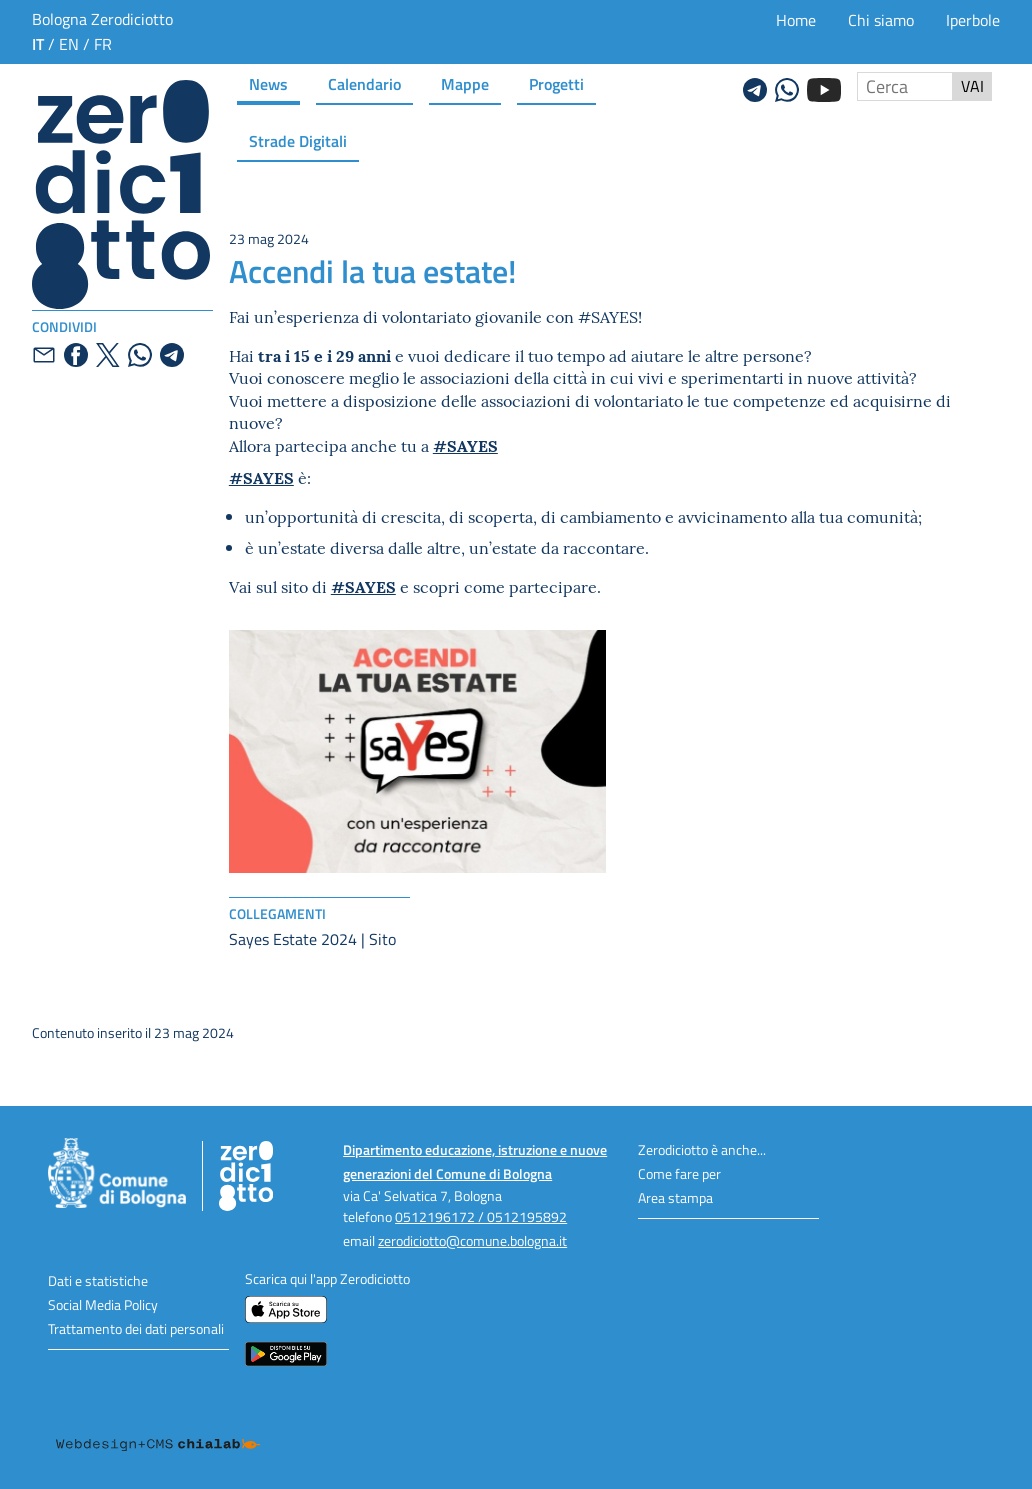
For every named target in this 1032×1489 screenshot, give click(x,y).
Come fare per (679, 1173)
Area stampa (675, 1197)
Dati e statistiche (98, 1280)
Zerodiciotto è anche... (702, 1149)
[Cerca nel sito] (905, 86)
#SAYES (465, 445)
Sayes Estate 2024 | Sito (312, 939)
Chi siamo (881, 20)
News (268, 83)
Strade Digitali (298, 140)
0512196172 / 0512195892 (481, 1216)
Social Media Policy (103, 1304)
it (38, 43)
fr (103, 44)
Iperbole (973, 20)
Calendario (364, 83)
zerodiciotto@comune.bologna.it (472, 1240)
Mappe (465, 83)
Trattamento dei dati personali (136, 1328)
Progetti (556, 83)
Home (796, 20)
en (69, 44)
